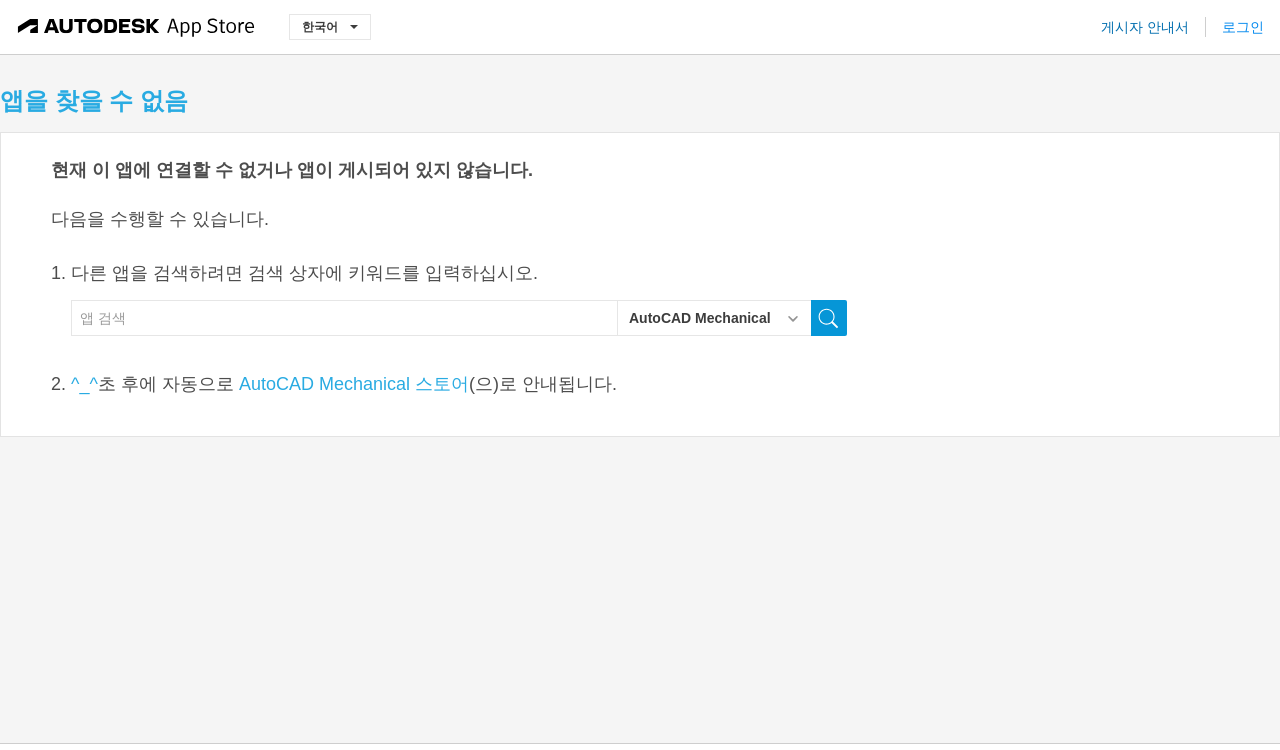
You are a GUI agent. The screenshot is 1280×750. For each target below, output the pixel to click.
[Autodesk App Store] (136, 27)
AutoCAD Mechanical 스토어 (354, 384)
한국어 (330, 26)
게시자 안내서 (1145, 27)
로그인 (1243, 27)
